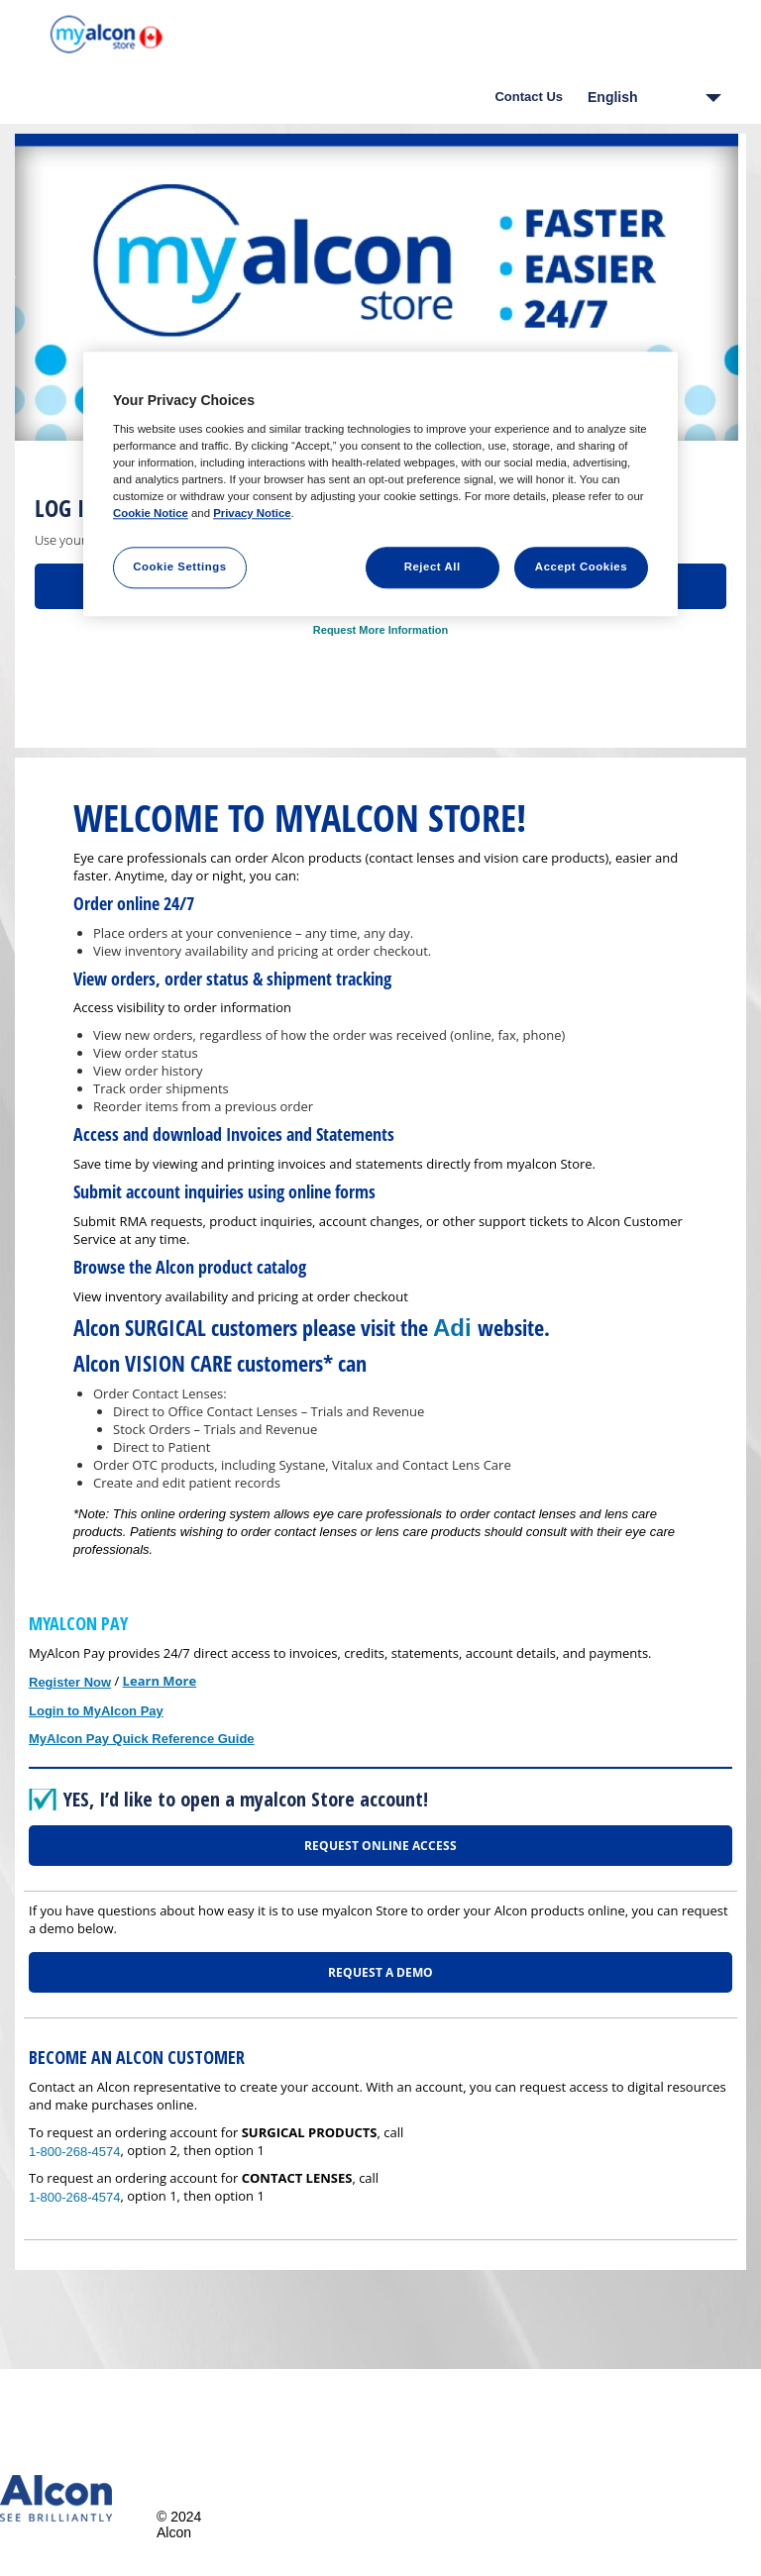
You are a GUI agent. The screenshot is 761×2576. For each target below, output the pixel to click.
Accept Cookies (581, 566)
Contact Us (528, 96)
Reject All (432, 566)
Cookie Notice (150, 513)
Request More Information (380, 630)
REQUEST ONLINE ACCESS (380, 1845)
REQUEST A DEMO (380, 1972)
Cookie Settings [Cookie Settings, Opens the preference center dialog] (180, 566)
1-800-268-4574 (75, 2151)
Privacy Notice (251, 513)
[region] (380, 484)
